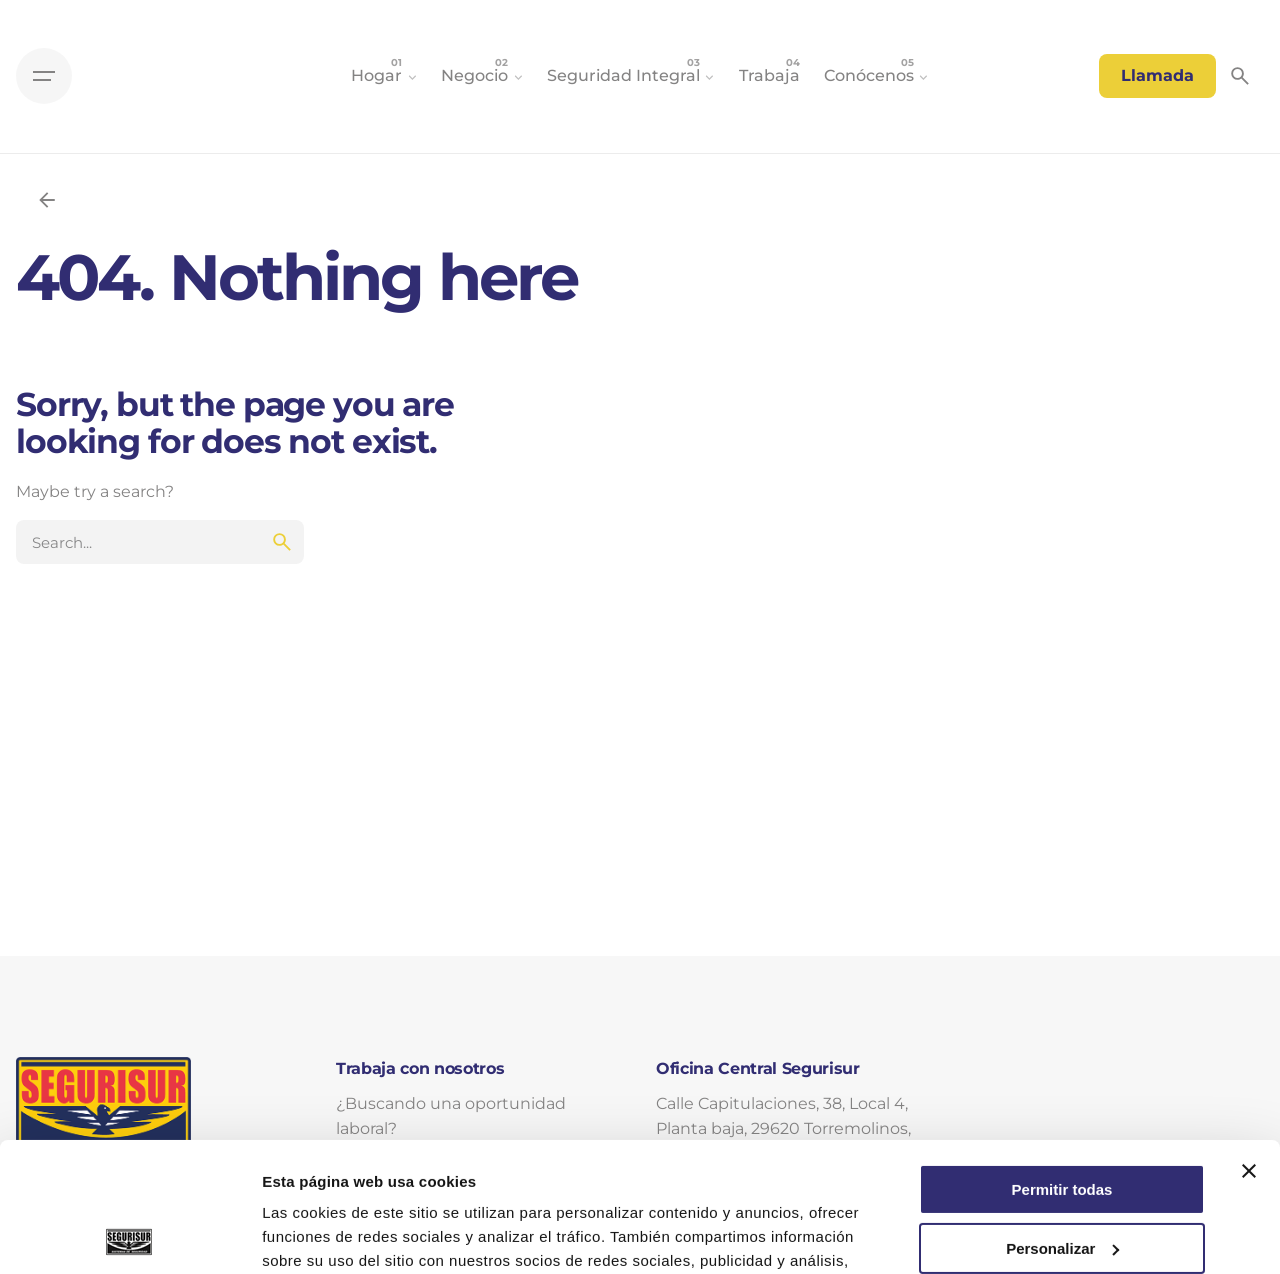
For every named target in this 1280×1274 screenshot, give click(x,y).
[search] (282, 542)
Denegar (1062, 1177)
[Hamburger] (44, 76)
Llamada (1157, 75)
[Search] (1240, 76)
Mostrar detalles (320, 1234)
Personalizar (1062, 1118)
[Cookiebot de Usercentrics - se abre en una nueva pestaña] (129, 1235)
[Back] (47, 200)
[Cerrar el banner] (1249, 1042)
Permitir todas (1062, 1060)
